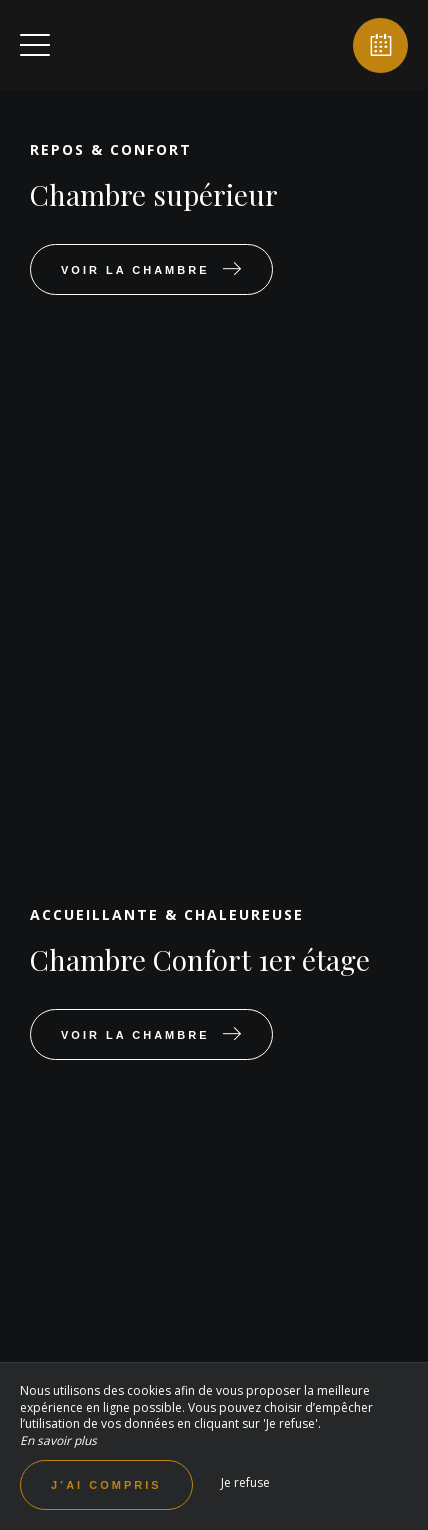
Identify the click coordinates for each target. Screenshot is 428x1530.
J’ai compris (106, 1485)
